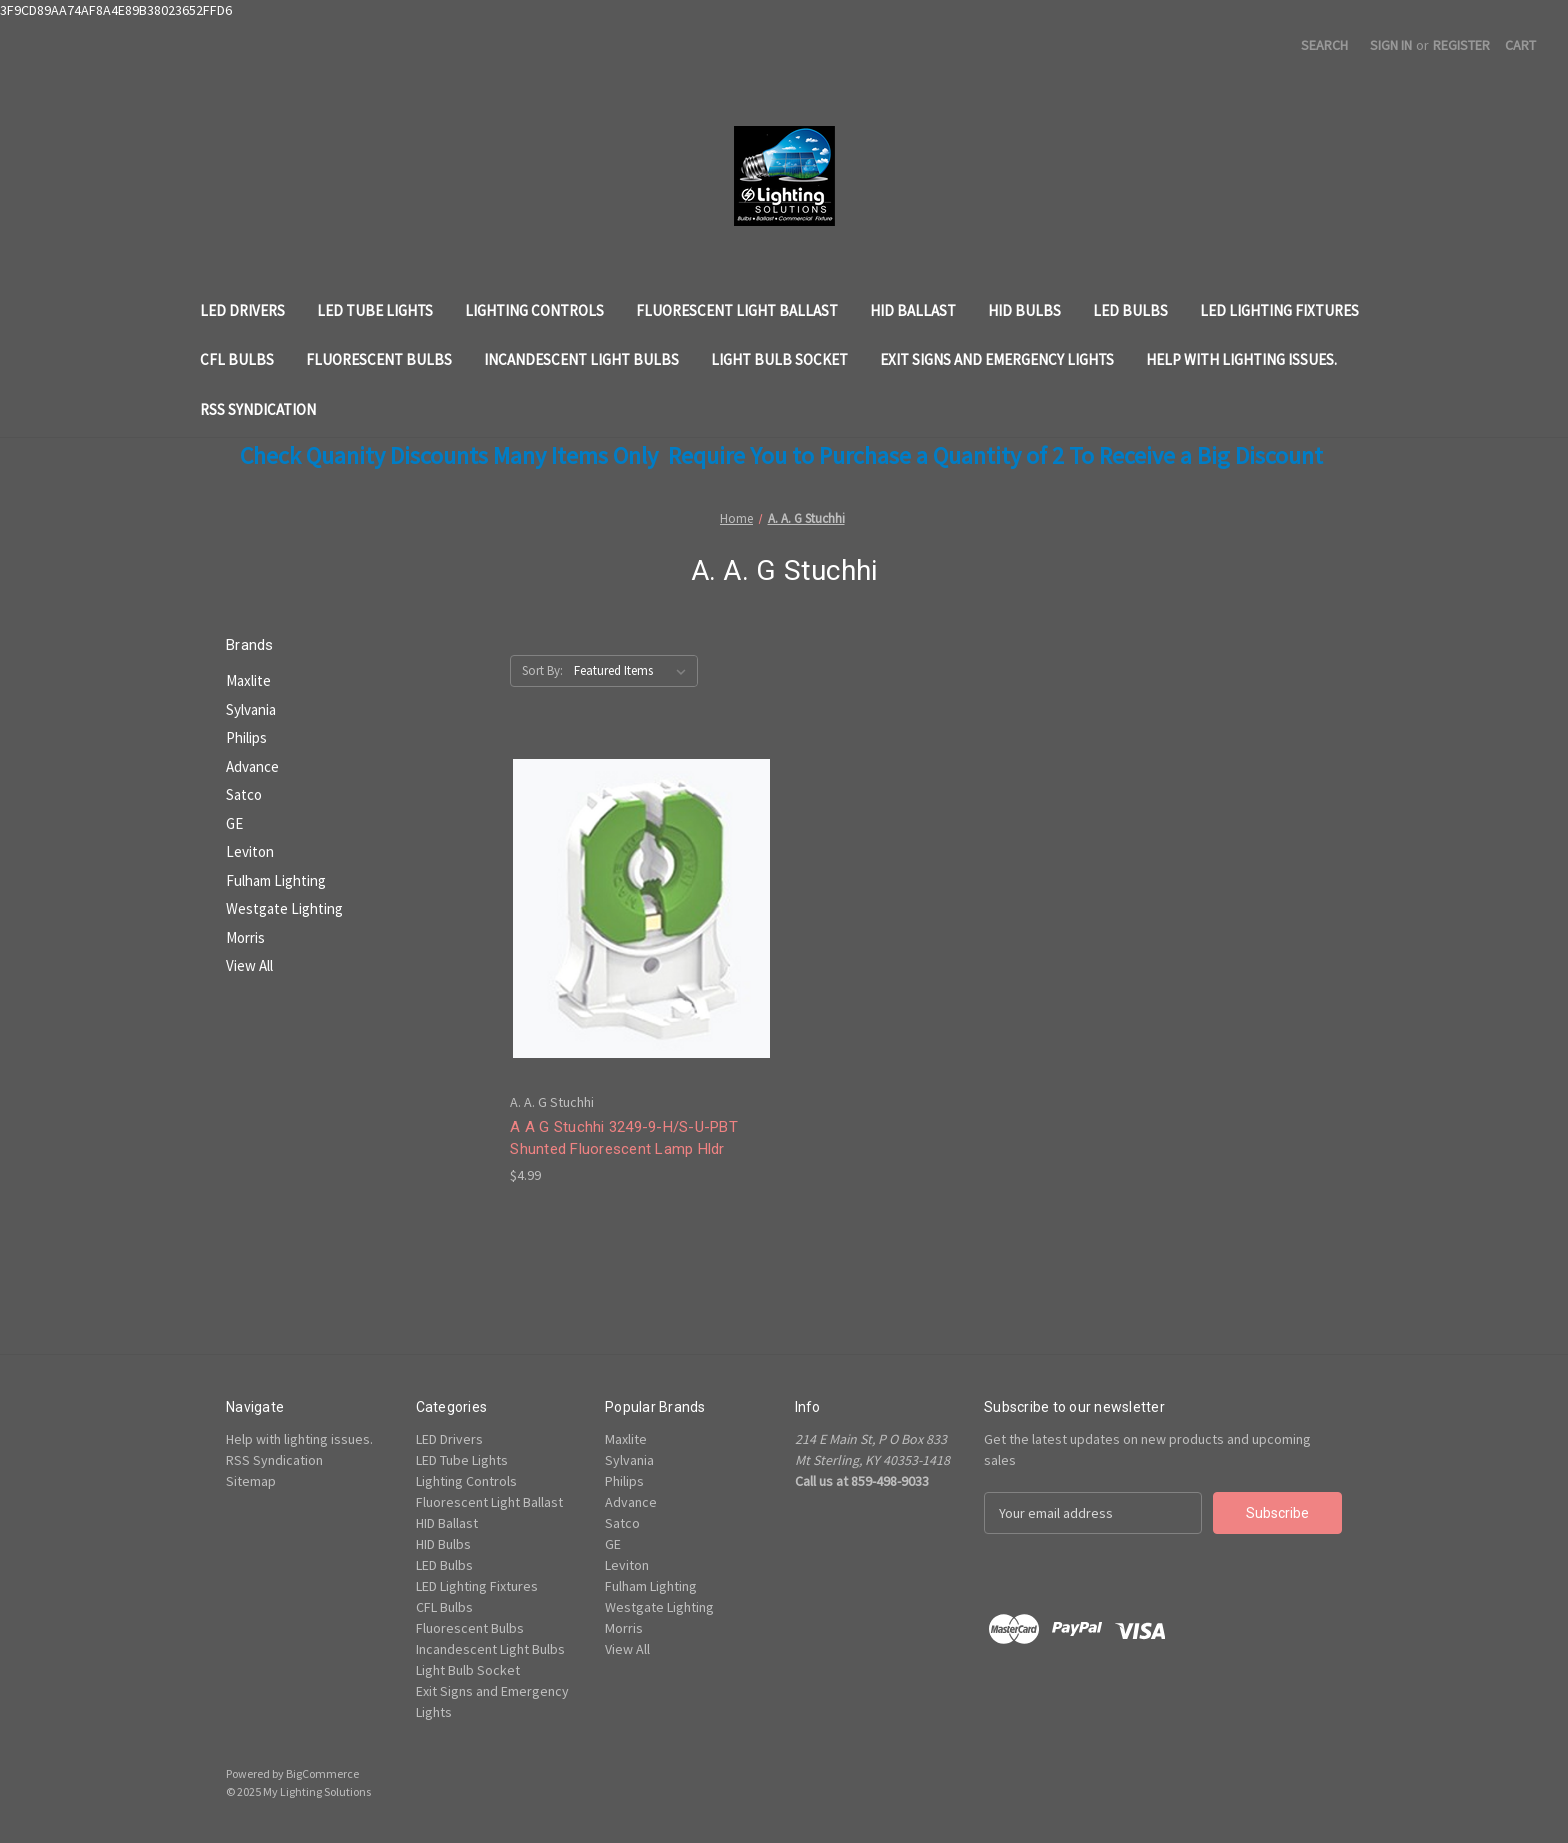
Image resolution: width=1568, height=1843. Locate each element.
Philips (246, 737)
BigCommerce (322, 1773)
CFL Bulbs (237, 359)
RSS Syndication (258, 409)
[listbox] (634, 671)
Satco (244, 794)
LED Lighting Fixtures (1279, 310)
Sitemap (251, 1481)
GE (234, 823)
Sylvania (251, 709)
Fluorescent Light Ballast (737, 310)
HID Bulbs (1024, 310)
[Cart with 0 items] (1520, 45)
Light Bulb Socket (779, 359)
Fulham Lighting (276, 880)
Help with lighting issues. (1241, 359)
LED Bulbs (1130, 310)
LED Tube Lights (375, 310)
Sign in (1391, 45)
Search (1324, 45)
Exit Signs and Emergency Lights (997, 359)
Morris (245, 937)
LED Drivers (242, 310)
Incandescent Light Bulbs (581, 359)
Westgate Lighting (284, 908)
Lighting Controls (534, 310)
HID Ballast (913, 310)
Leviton (250, 851)
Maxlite (248, 680)
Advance (252, 766)
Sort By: (542, 670)
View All (249, 965)
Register (1461, 45)
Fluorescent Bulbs (379, 359)
